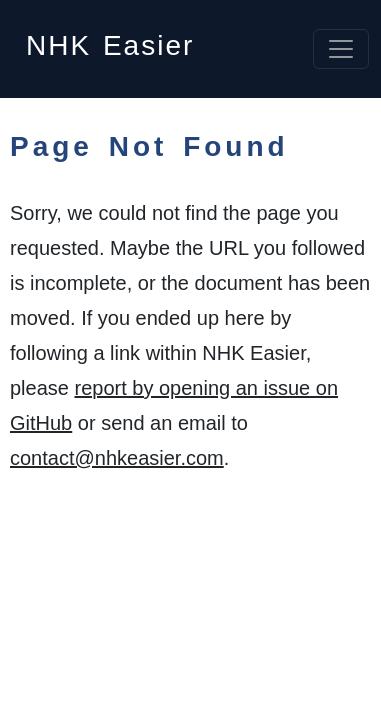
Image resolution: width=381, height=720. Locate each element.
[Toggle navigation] (341, 49)
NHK (110, 39)
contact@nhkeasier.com (117, 458)
